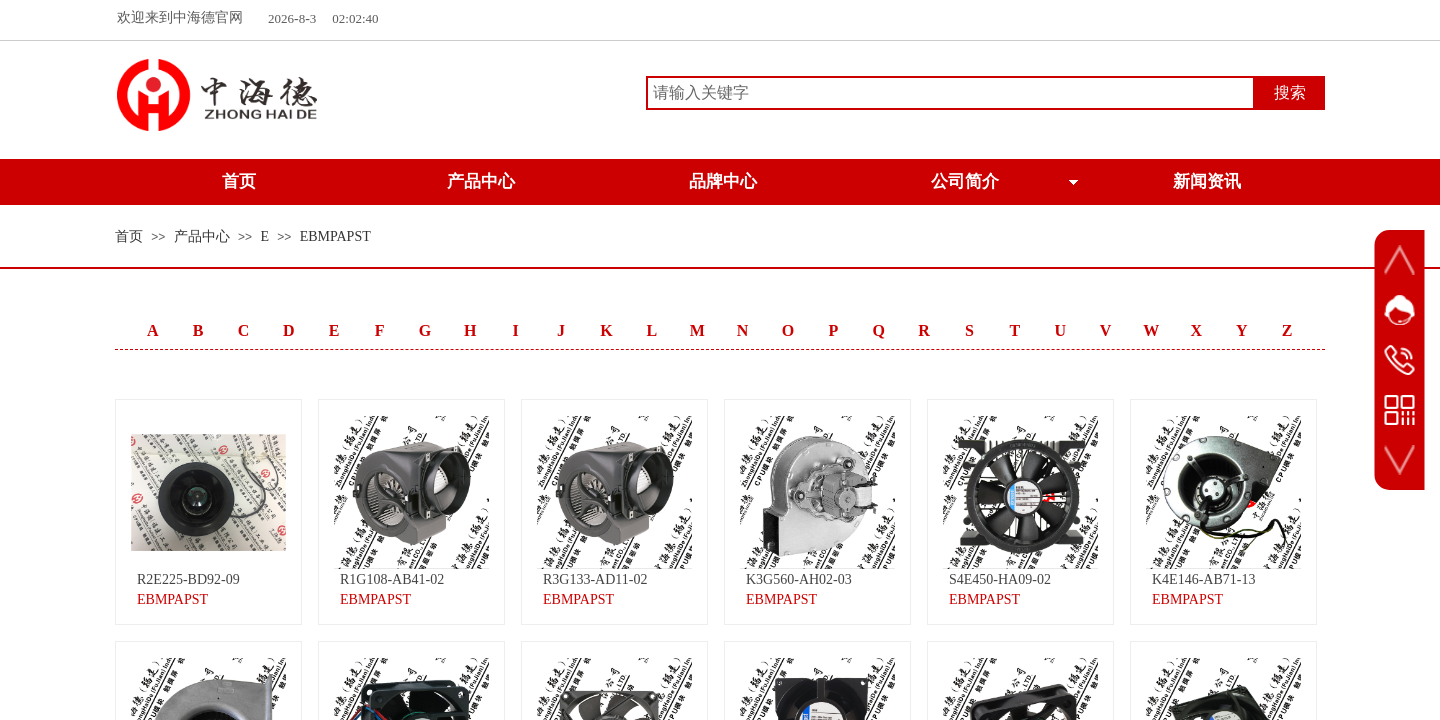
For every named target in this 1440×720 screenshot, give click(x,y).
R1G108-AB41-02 (392, 579)
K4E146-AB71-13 (1203, 579)
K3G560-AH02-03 (799, 579)
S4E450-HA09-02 (1000, 579)
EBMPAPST (335, 236)
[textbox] (950, 93)
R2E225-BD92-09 (188, 579)
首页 (129, 236)
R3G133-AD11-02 (595, 579)
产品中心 (202, 236)
